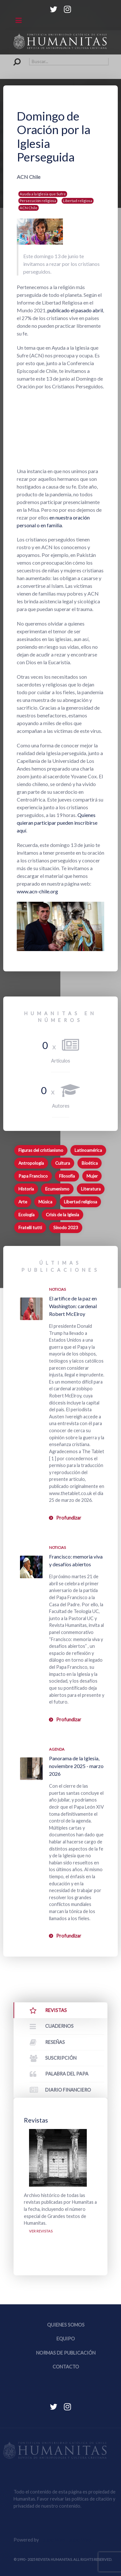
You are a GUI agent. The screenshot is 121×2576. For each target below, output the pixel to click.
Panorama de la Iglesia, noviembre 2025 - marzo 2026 (76, 1766)
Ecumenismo (57, 1188)
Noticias (57, 1289)
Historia (26, 1188)
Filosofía (67, 1176)
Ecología (26, 1214)
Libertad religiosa (77, 201)
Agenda (57, 1749)
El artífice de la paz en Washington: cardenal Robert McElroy (73, 1306)
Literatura (91, 1188)
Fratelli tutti (30, 1227)
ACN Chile (28, 208)
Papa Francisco (33, 1176)
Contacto (66, 2366)
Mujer (92, 1176)
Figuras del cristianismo (40, 1150)
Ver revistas (41, 2231)
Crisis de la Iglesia (62, 1214)
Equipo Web (65, 2539)
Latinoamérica (88, 1150)
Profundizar (68, 1518)
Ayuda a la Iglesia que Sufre (43, 194)
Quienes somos (66, 2325)
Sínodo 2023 (65, 1227)
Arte (22, 1201)
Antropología (31, 1163)
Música (45, 1201)
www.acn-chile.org (37, 891)
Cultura (62, 1163)
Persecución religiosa (38, 201)
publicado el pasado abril (75, 310)
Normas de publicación (66, 2353)
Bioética (90, 1163)
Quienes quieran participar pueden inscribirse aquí (57, 822)
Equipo (65, 2338)
